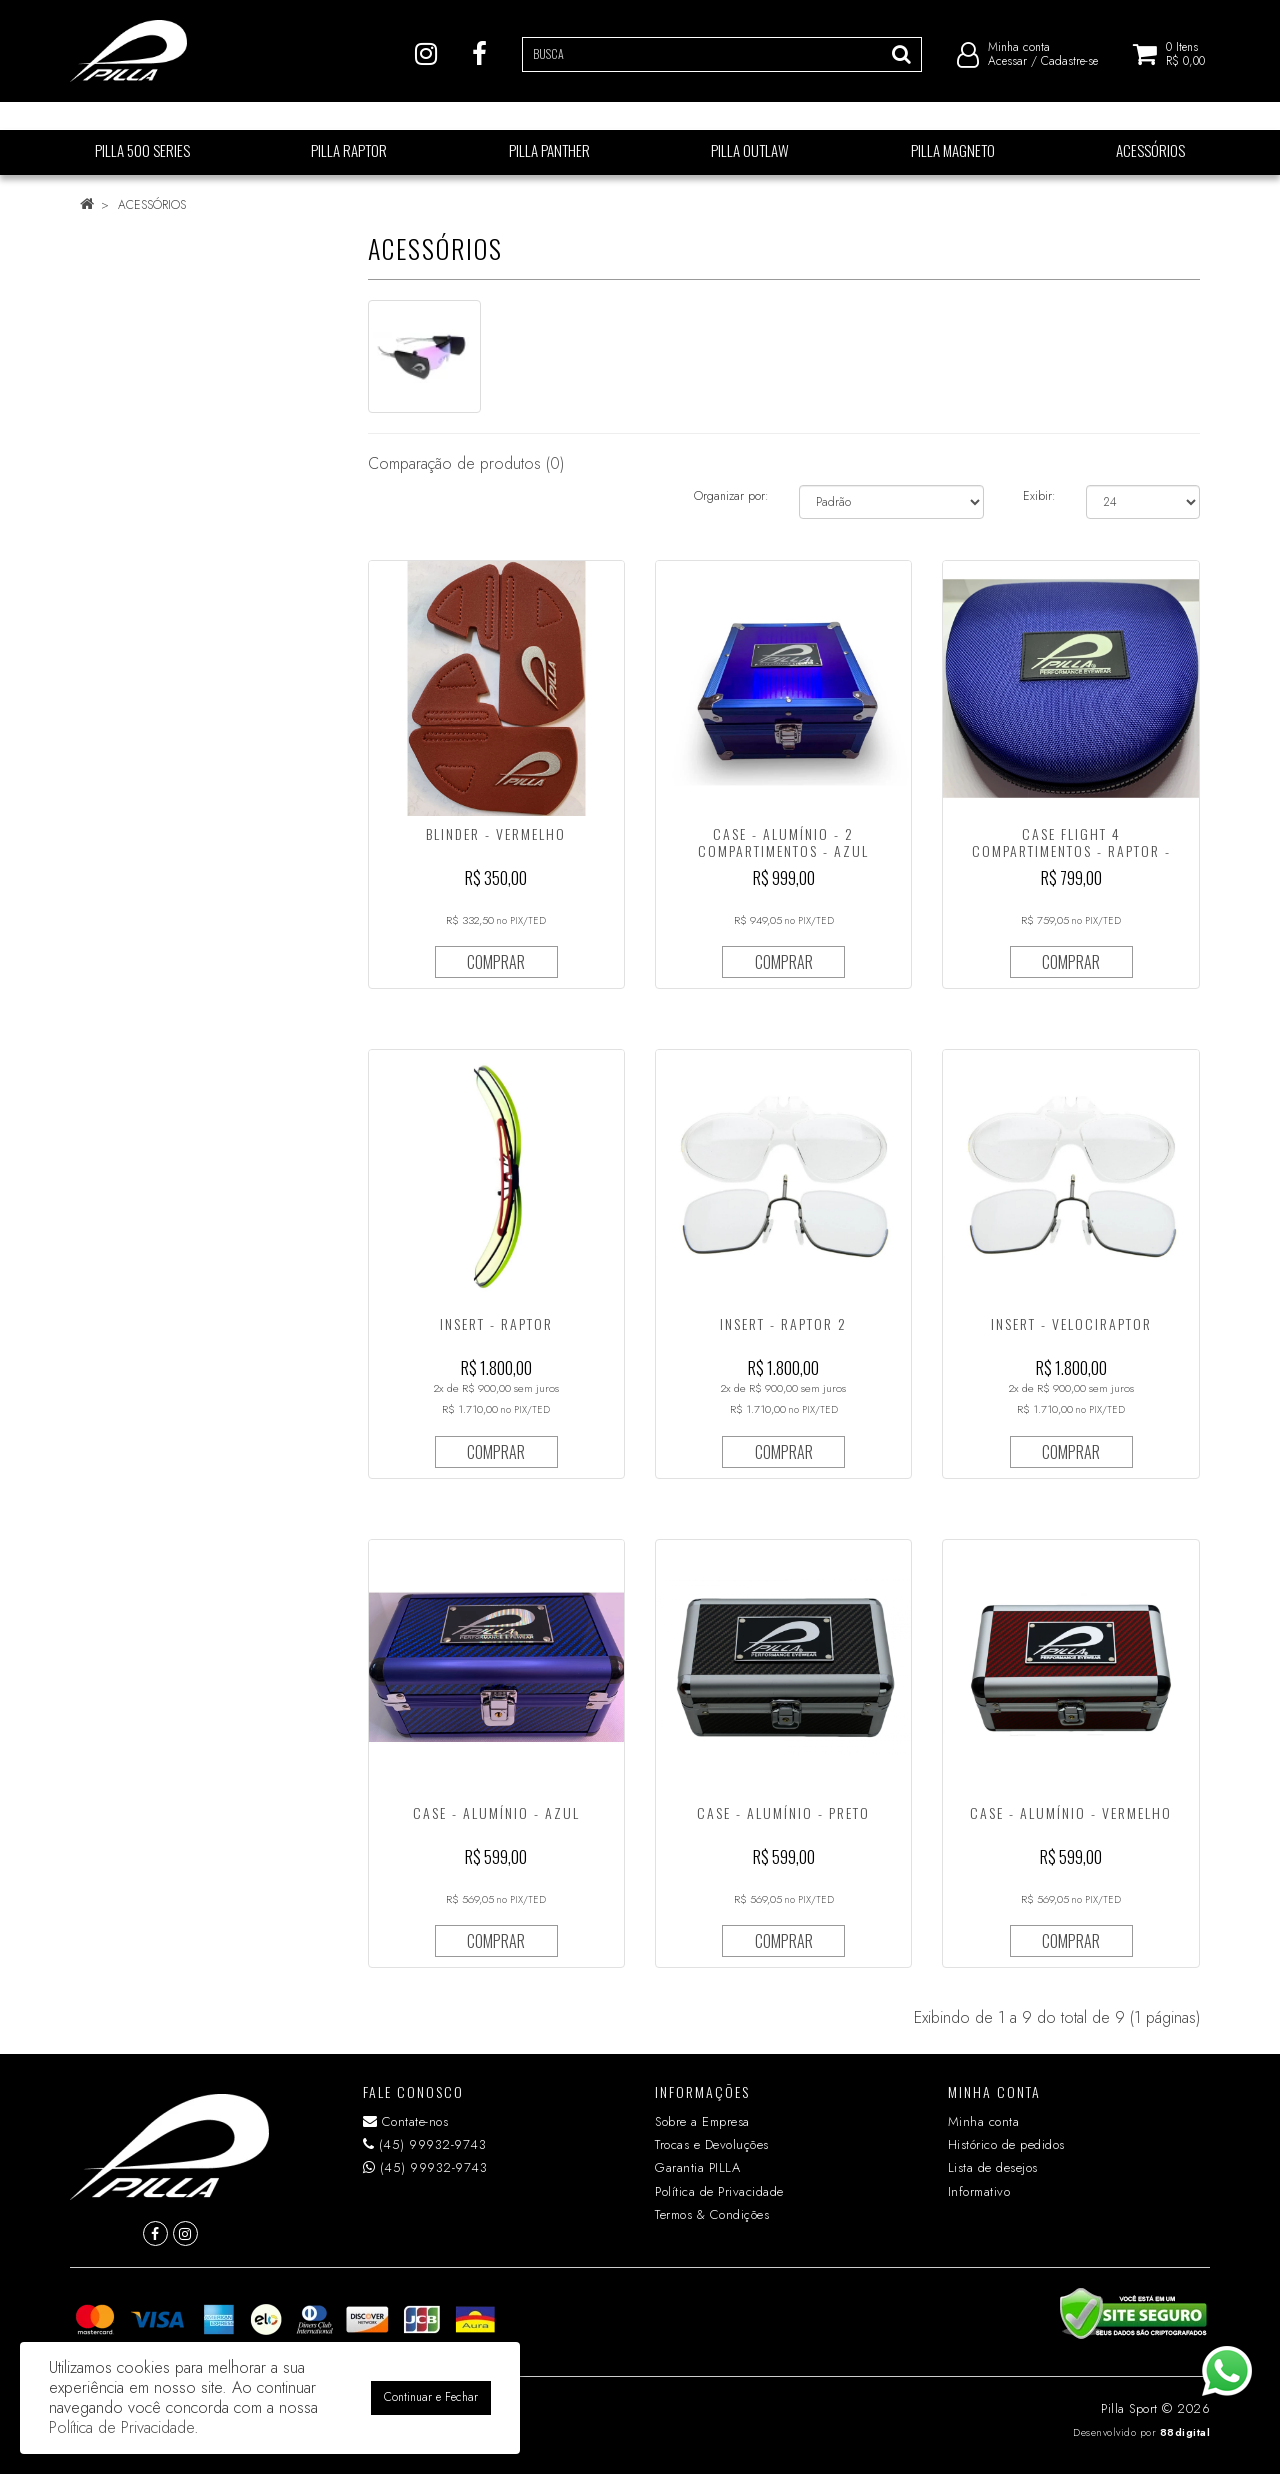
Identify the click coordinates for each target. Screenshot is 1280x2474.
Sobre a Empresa (702, 2121)
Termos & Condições (712, 2214)
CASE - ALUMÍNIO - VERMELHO (1071, 1812)
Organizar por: (731, 496)
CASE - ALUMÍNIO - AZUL (496, 1812)
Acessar (1007, 70)
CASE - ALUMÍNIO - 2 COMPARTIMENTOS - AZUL (783, 842)
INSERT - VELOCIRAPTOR (1071, 1323)
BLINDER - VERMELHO (496, 833)
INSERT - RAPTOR (496, 1323)
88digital (1185, 2432)
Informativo (979, 2191)
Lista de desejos (993, 2167)
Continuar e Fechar (431, 2397)
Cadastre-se (1069, 70)
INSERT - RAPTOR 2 (783, 1323)
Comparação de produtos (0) (466, 463)
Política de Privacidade (719, 2191)
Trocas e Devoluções (712, 2144)
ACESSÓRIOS (152, 205)
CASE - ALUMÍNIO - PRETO (783, 1812)
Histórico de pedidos (1006, 2144)
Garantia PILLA (697, 2167)
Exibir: (1039, 496)
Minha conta (984, 2121)
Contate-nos (406, 2121)
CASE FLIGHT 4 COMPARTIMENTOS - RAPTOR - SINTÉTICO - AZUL (1071, 850)
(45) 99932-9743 (425, 2144)
